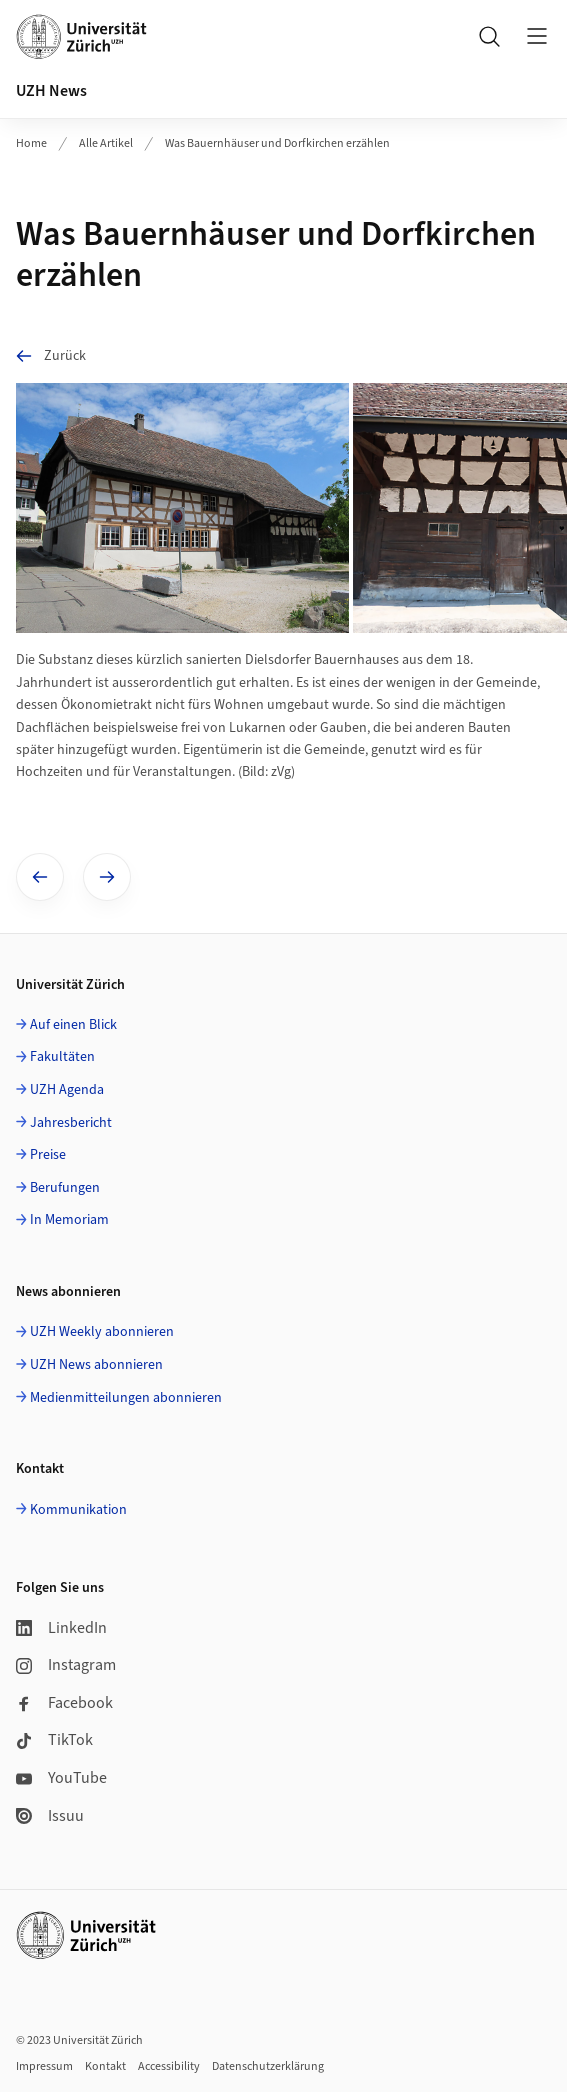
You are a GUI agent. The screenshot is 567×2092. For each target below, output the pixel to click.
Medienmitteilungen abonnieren (126, 1398)
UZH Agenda (67, 1090)
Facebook (64, 1703)
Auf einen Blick (73, 1025)
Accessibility (169, 2066)
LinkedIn (61, 1628)
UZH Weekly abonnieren (102, 1332)
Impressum (44, 2066)
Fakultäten (62, 1057)
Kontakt (105, 2066)
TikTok (54, 1740)
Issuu (50, 1816)
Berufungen (65, 1188)
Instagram (66, 1665)
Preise (48, 1155)
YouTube (61, 1778)
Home (31, 143)
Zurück (51, 355)
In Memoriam (69, 1220)
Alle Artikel (106, 143)
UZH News (51, 91)
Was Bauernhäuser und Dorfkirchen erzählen (277, 143)
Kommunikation (78, 1510)
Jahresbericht (71, 1123)
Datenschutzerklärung (268, 2066)
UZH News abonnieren (96, 1365)
